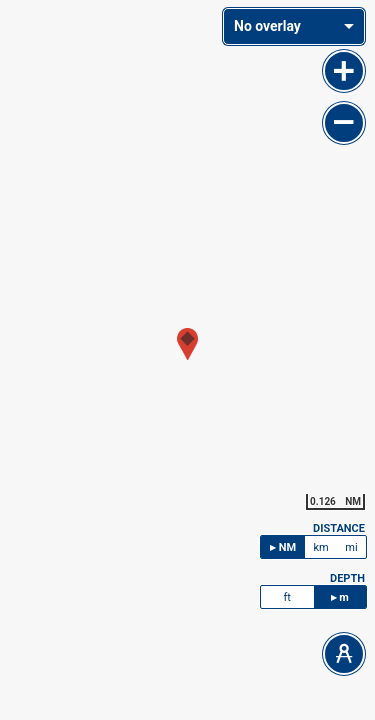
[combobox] (294, 26)
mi (351, 547)
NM (287, 547)
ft (287, 597)
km (320, 547)
